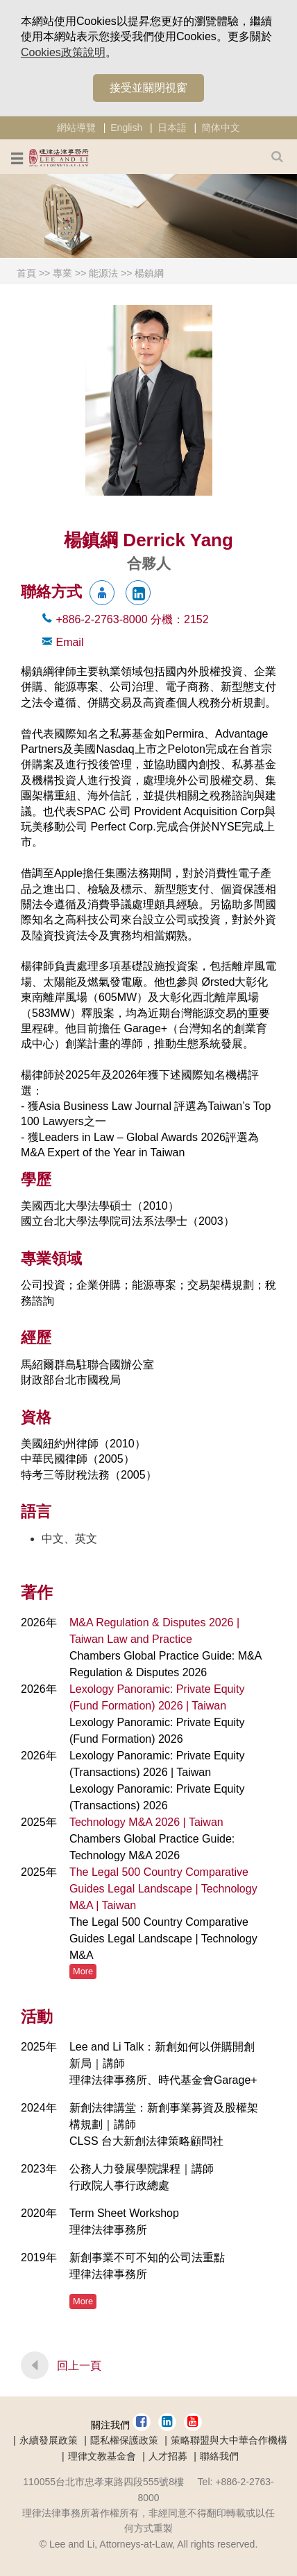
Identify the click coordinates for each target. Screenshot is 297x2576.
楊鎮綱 (149, 273)
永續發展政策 (48, 2440)
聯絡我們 (219, 2456)
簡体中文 (220, 127)
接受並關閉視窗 (148, 88)
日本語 (172, 127)
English (126, 127)
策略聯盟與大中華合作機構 (229, 2440)
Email (69, 642)
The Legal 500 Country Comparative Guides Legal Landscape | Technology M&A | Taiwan (163, 1888)
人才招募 (167, 2456)
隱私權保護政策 (124, 2440)
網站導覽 (76, 127)
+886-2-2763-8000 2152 (132, 619)
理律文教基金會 (102, 2456)
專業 (62, 273)
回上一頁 (79, 2366)
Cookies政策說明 (63, 52)
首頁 (26, 273)
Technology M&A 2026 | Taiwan (146, 1822)
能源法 (103, 273)
